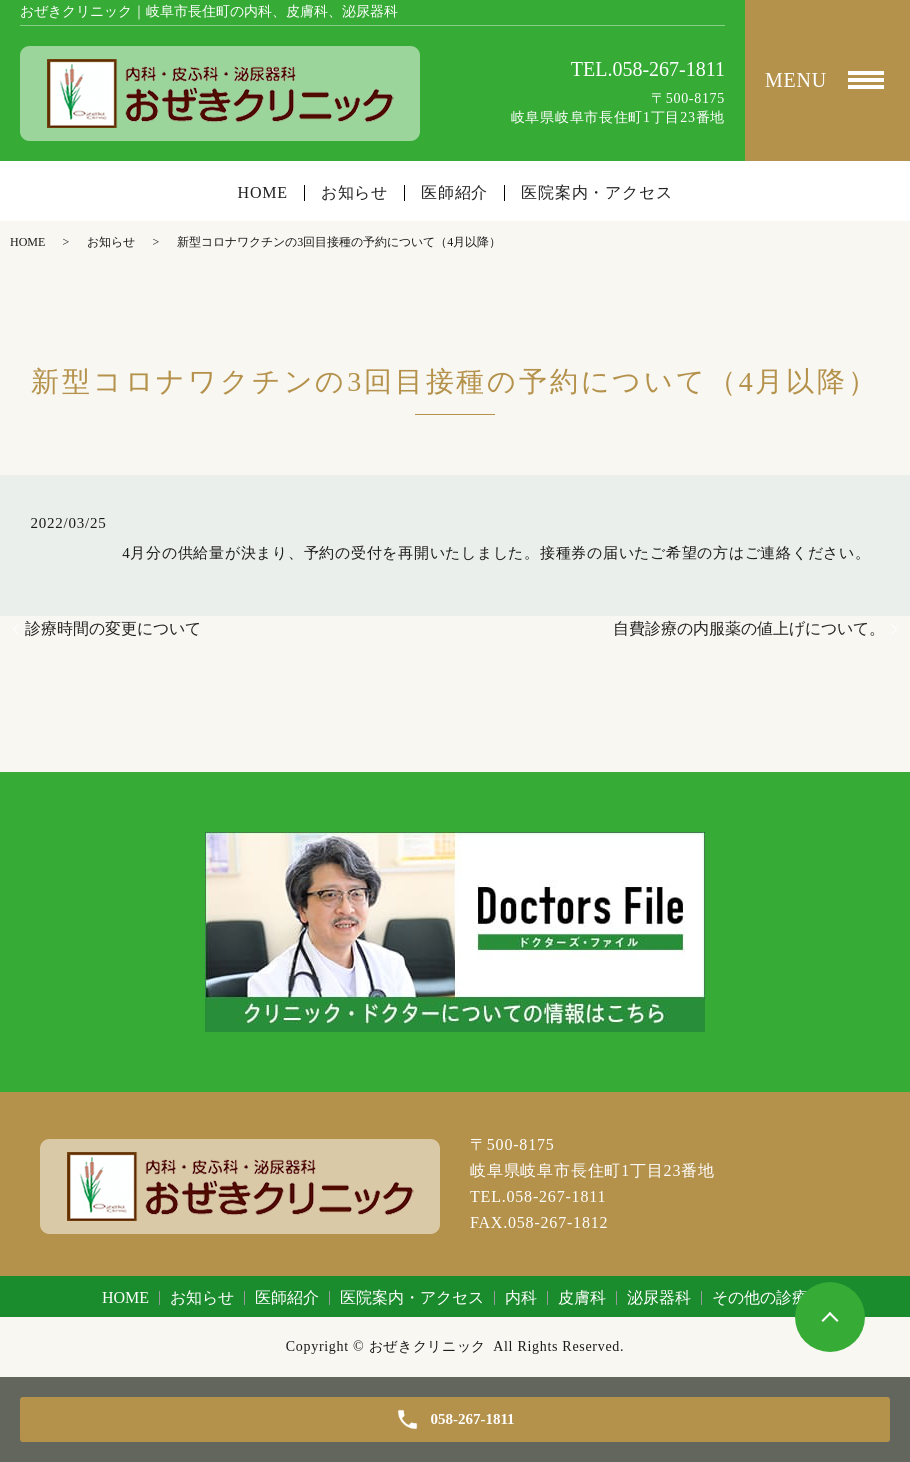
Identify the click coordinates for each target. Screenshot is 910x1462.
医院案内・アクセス (596, 193)
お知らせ (354, 193)
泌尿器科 (659, 1297)
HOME (263, 193)
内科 (521, 1297)
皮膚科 (582, 1297)
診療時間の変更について (113, 628)
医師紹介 (454, 193)
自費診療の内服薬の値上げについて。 (749, 628)
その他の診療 (760, 1297)
